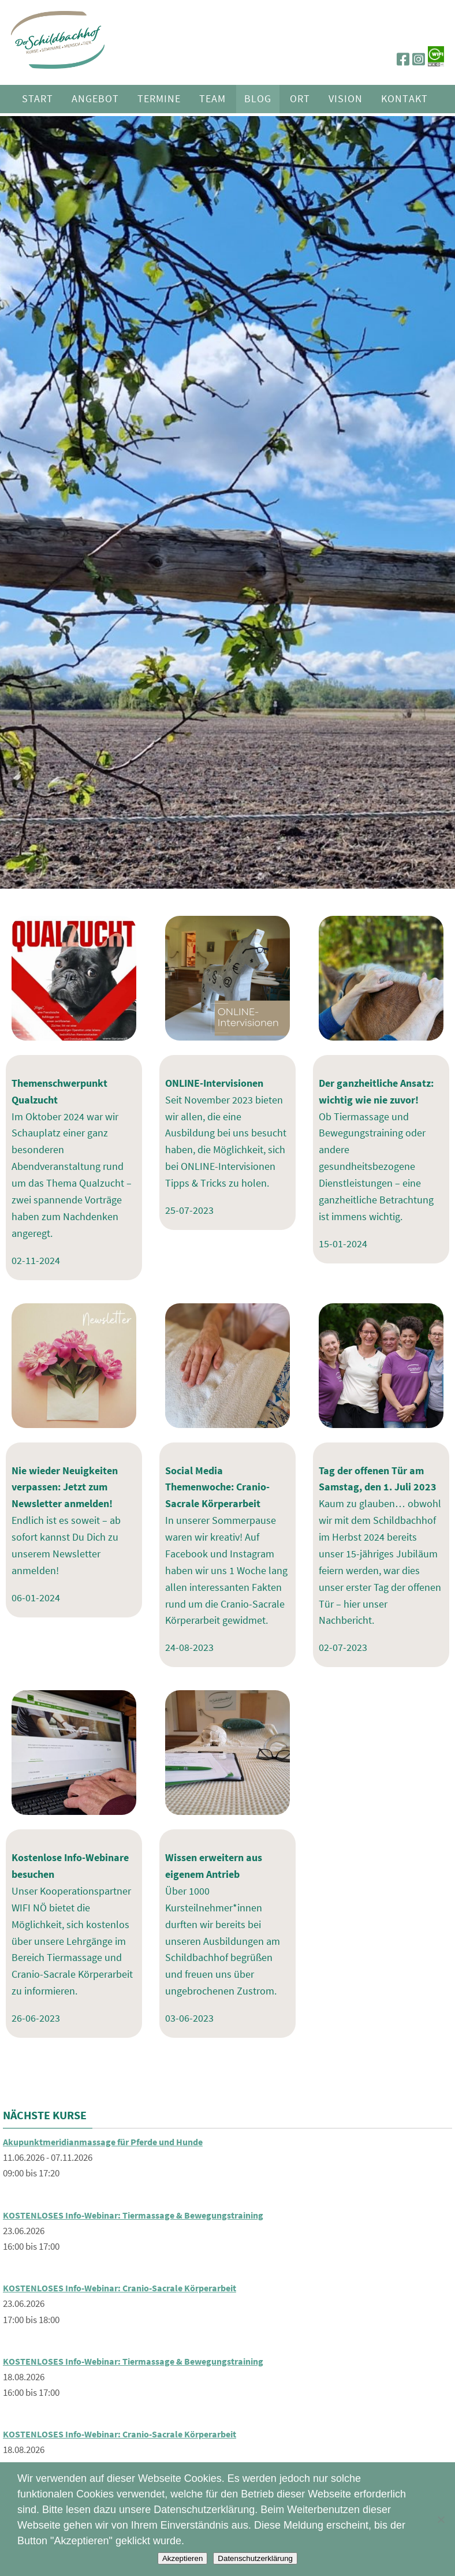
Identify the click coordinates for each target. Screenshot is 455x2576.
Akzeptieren (182, 2558)
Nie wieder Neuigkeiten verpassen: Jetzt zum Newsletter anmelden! (65, 1487)
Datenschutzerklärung (255, 2558)
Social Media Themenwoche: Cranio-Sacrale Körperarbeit (217, 1487)
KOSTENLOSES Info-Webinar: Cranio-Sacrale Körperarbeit (129, 2288)
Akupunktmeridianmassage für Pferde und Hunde (113, 2141)
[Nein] (440, 2519)
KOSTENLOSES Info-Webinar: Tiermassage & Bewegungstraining (143, 2215)
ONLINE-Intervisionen (214, 1083)
